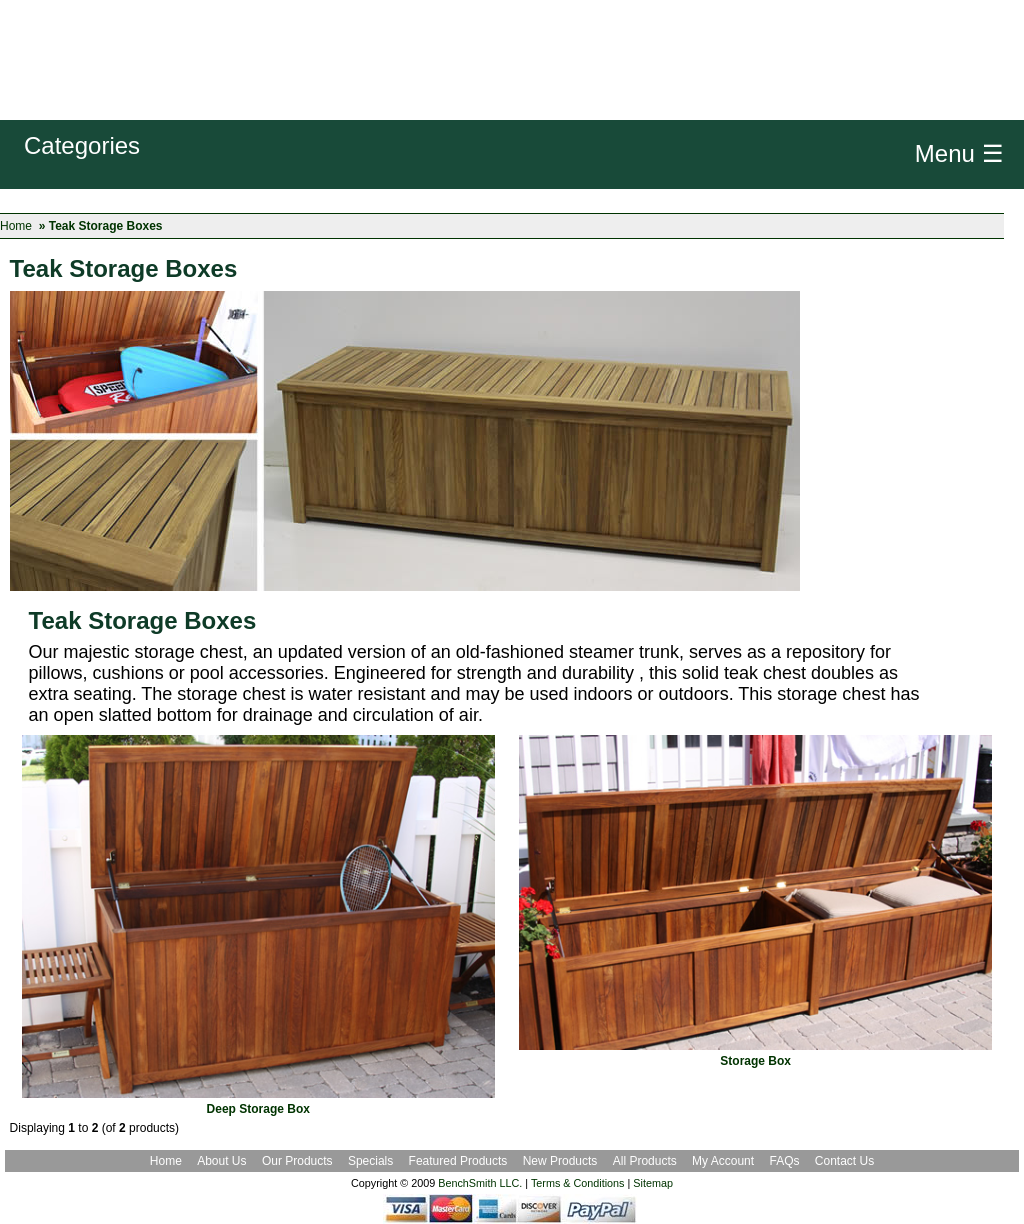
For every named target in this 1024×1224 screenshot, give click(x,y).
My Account (723, 1161)
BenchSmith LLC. (480, 1183)
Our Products (299, 1161)
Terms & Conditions (578, 1183)
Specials (372, 1161)
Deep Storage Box (258, 1109)
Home (16, 226)
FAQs (784, 1161)
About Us (221, 1161)
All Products (645, 1161)
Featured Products (458, 1161)
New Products (560, 1161)
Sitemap (653, 1183)
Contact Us (844, 1161)
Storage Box (755, 1061)
